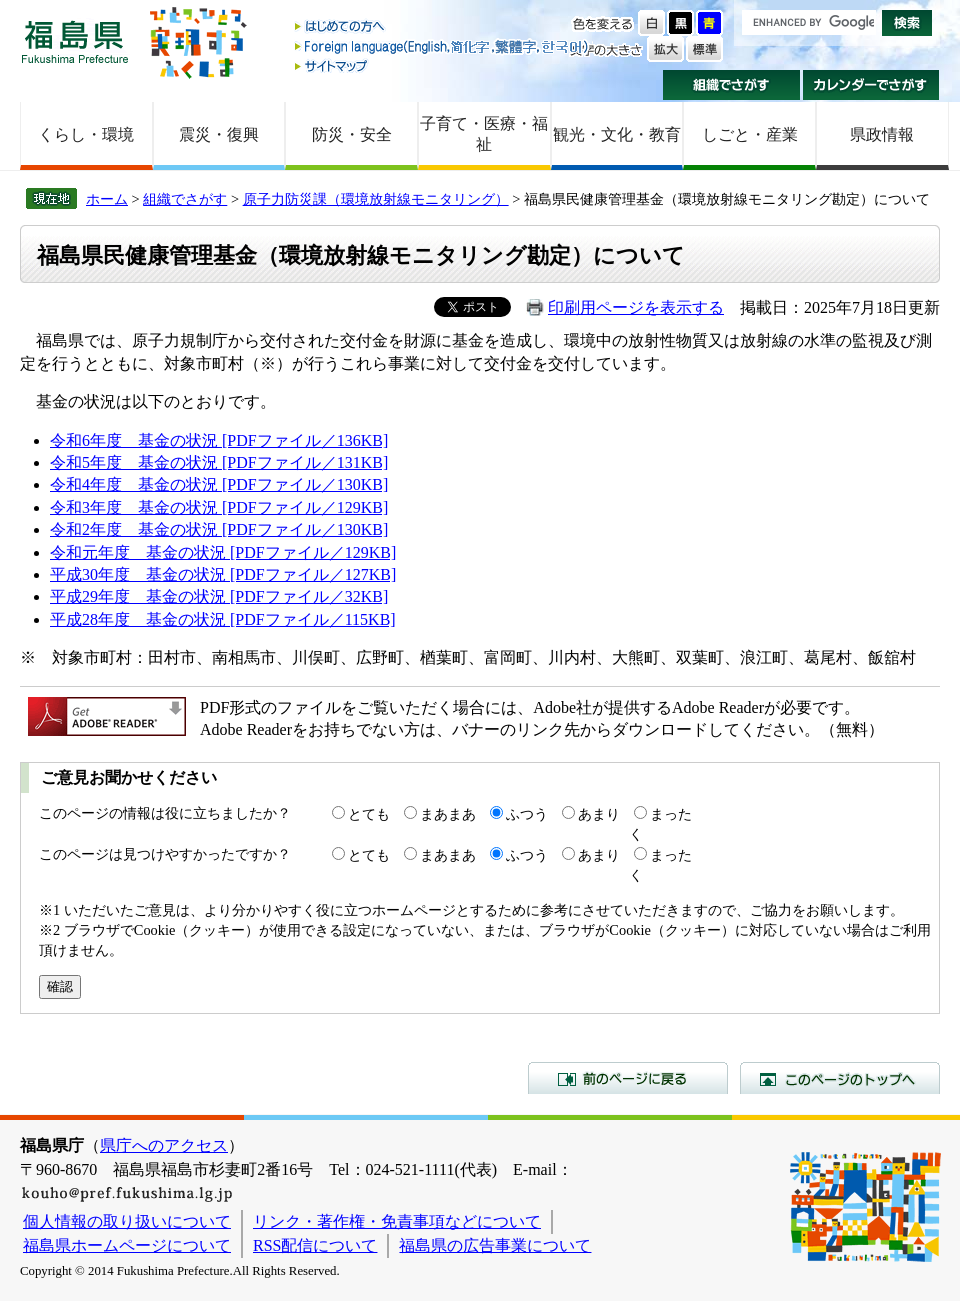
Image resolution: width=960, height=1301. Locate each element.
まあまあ (448, 814)
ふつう (527, 814)
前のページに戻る (628, 1078)
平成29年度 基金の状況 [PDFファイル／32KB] (219, 596)
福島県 (75, 41)
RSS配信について (315, 1245)
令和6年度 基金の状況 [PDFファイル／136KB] (219, 440)
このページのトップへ (840, 1078)
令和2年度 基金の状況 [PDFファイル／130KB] (219, 529)
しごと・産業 (750, 134)
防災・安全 (352, 134)
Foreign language (443, 46)
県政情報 (882, 134)
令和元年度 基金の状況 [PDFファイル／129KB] (223, 552)
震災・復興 (219, 134)
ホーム (107, 199)
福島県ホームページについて (127, 1245)
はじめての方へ (443, 27)
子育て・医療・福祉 (484, 134)
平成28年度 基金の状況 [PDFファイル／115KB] (223, 619)
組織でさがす (731, 85)
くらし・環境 (86, 134)
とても (369, 814)
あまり (599, 814)
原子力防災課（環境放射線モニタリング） (376, 199)
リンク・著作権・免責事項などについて (397, 1221)
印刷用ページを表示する (636, 307)
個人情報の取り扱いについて (127, 1221)
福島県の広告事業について (495, 1245)
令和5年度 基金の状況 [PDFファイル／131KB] (219, 462)
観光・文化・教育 (617, 134)
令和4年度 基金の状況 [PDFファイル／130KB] (219, 484)
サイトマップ (443, 65)
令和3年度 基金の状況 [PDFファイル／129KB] (219, 507)
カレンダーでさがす (871, 85)
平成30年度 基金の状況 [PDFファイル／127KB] (223, 574)
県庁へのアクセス (164, 1145)
